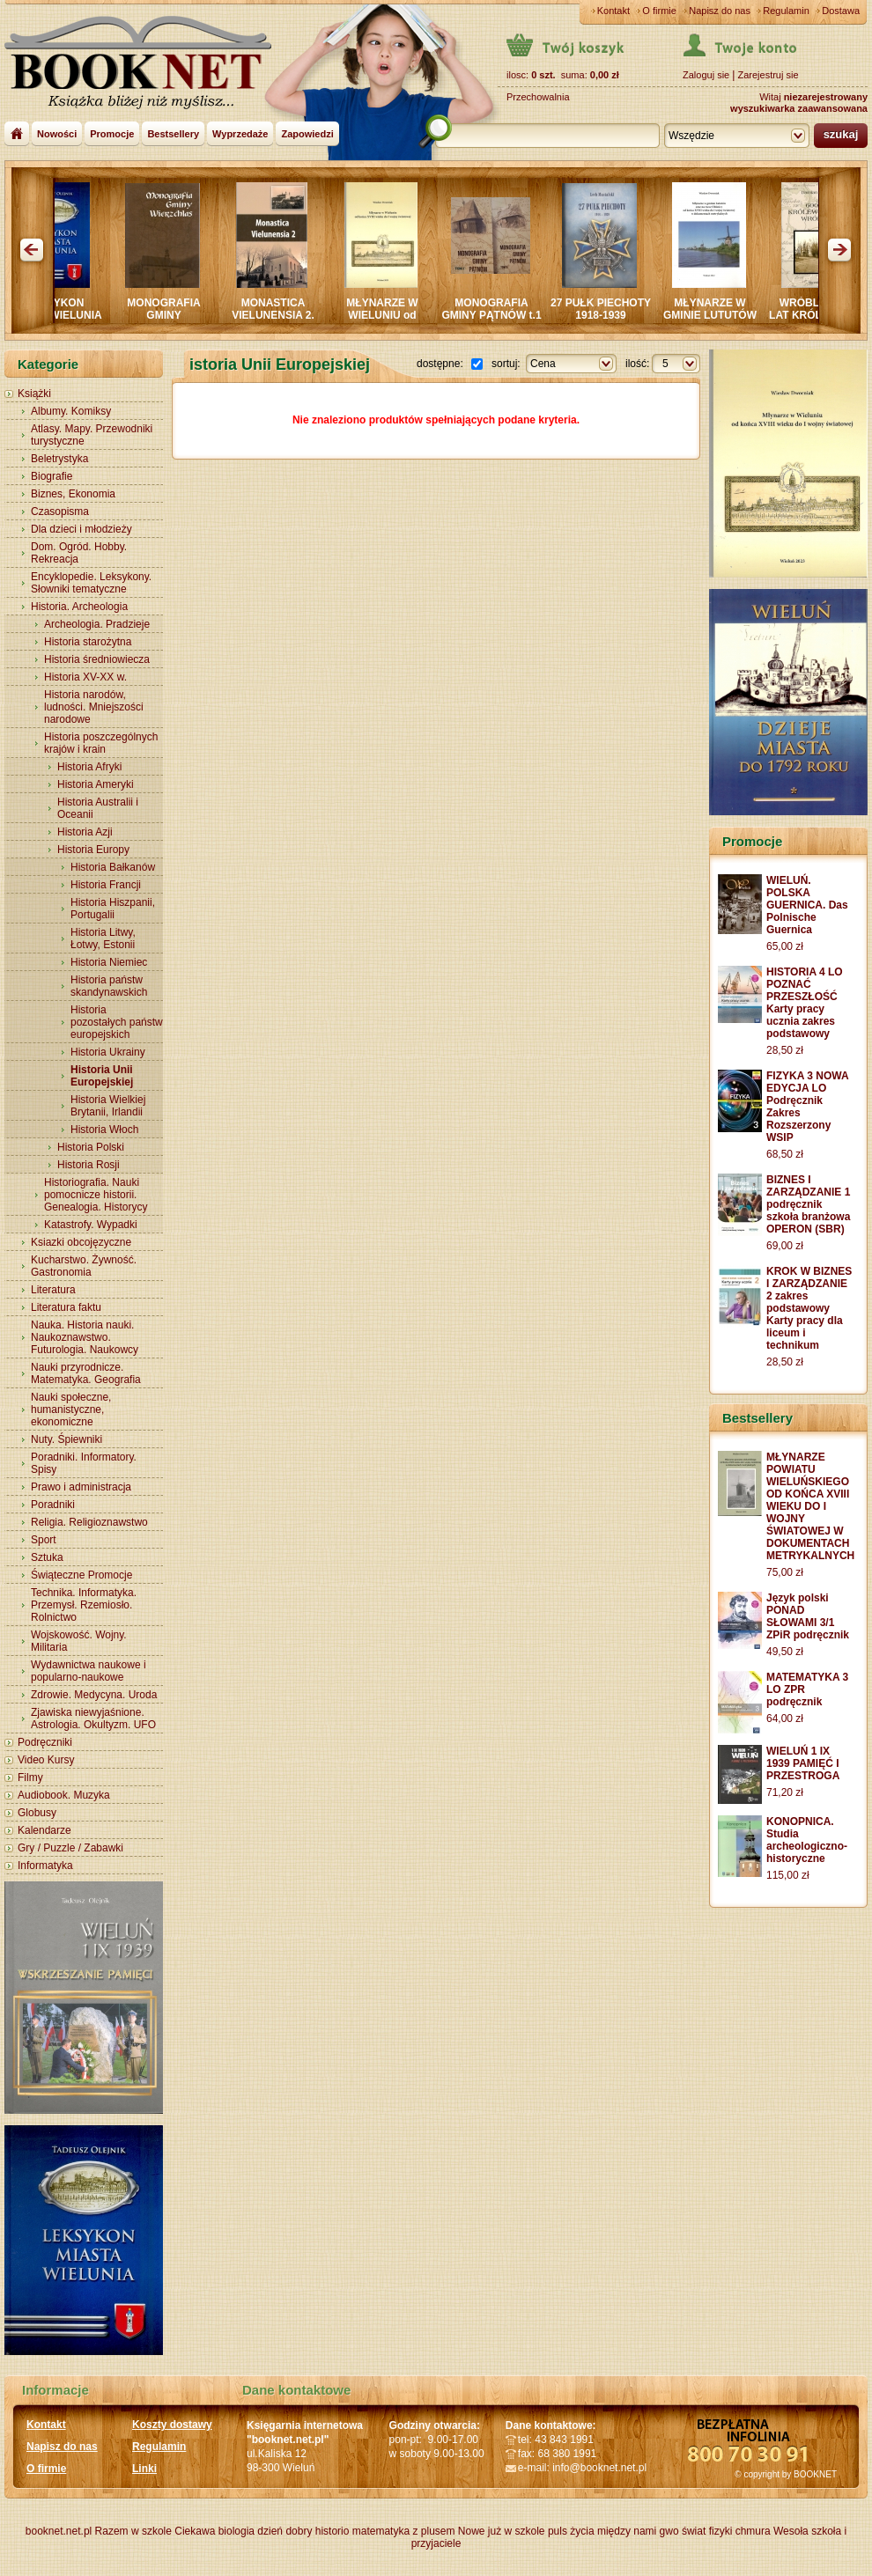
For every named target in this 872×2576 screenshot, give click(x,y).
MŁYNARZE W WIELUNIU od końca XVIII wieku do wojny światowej (390, 321)
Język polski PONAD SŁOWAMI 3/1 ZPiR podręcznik (807, 1616)
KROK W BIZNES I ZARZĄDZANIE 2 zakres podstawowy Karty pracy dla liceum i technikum (809, 1308)
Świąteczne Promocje (81, 1575)
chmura (753, 2531)
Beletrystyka (59, 459)
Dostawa (841, 10)
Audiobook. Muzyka (64, 1795)
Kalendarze (44, 1830)
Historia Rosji (88, 1165)
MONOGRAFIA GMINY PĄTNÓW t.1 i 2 (499, 315)
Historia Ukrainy (107, 1052)
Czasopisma (60, 511)
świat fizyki (707, 2531)
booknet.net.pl (59, 2531)
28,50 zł (784, 1050)
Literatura (53, 1290)
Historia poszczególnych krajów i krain (101, 743)
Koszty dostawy (172, 2424)
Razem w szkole (133, 2531)
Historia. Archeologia (79, 606)
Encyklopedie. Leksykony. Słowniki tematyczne (91, 582)
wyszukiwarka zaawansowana (799, 108)
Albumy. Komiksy (71, 411)
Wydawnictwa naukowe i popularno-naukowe (88, 1671)
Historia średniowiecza (97, 659)
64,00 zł (784, 1718)
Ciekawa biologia (214, 2531)
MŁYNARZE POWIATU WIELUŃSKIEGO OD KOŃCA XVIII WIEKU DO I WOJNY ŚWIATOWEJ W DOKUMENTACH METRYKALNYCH (810, 1506)
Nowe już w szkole (501, 2531)
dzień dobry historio (303, 2531)
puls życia (571, 2531)
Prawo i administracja (81, 1487)
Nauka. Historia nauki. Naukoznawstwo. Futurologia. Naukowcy (84, 1337)
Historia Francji (105, 885)
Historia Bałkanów (112, 867)
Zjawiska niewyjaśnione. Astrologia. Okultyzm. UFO (93, 1718)
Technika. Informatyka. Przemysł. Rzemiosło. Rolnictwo (84, 1604)
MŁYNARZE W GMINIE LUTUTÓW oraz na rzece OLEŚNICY (718, 321)
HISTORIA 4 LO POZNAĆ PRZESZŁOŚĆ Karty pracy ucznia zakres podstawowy (804, 1003)
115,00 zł (787, 1875)
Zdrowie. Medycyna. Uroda (94, 1695)
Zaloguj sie (706, 75)
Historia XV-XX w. (85, 677)
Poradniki (53, 1504)
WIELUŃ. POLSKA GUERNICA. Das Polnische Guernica (807, 905)
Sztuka (47, 1557)
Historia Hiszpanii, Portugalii (112, 908)
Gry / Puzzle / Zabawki (70, 1848)
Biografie (51, 476)
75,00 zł (784, 1572)
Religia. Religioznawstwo (89, 1522)
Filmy (30, 1777)
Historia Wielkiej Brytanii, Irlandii (107, 1105)
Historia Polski (90, 1147)
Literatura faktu (66, 1307)
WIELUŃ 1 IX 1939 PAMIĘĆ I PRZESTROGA (802, 1763)
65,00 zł (784, 946)
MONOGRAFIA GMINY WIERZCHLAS (171, 315)
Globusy (37, 1813)
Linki (144, 2468)
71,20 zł (784, 1792)
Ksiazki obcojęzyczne (81, 1242)
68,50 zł (784, 1154)
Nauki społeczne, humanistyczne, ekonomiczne (71, 1409)
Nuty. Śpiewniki (66, 1439)
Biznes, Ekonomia (73, 494)
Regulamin (786, 10)
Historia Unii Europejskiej (101, 1076)
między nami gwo (638, 2531)
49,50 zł (784, 1651)
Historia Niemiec (108, 962)
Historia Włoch (104, 1129)
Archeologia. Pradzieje (97, 624)
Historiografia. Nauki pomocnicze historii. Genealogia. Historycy (95, 1194)
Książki (34, 393)
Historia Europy (93, 849)
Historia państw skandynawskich (108, 986)
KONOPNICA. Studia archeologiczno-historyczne (806, 1840)
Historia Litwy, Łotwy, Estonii (103, 938)
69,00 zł (784, 1246)
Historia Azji (85, 832)
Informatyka (45, 1865)
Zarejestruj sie (767, 75)
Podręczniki (45, 1742)
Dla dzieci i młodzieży (81, 529)
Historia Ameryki (95, 784)
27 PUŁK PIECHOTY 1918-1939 (608, 309)
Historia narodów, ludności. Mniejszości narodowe (94, 706)
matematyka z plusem (403, 2531)
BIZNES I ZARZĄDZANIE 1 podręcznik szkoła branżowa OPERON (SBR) (808, 1204)
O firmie (659, 10)
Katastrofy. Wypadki (90, 1224)
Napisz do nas (719, 10)
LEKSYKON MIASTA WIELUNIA (62, 309)
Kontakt (613, 10)
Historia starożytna (87, 642)
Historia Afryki (89, 767)
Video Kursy (46, 1760)
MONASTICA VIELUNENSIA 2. (281, 309)
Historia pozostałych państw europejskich (116, 1022)
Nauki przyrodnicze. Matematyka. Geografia (86, 1373)
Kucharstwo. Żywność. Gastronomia (84, 1266)
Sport (43, 1540)
